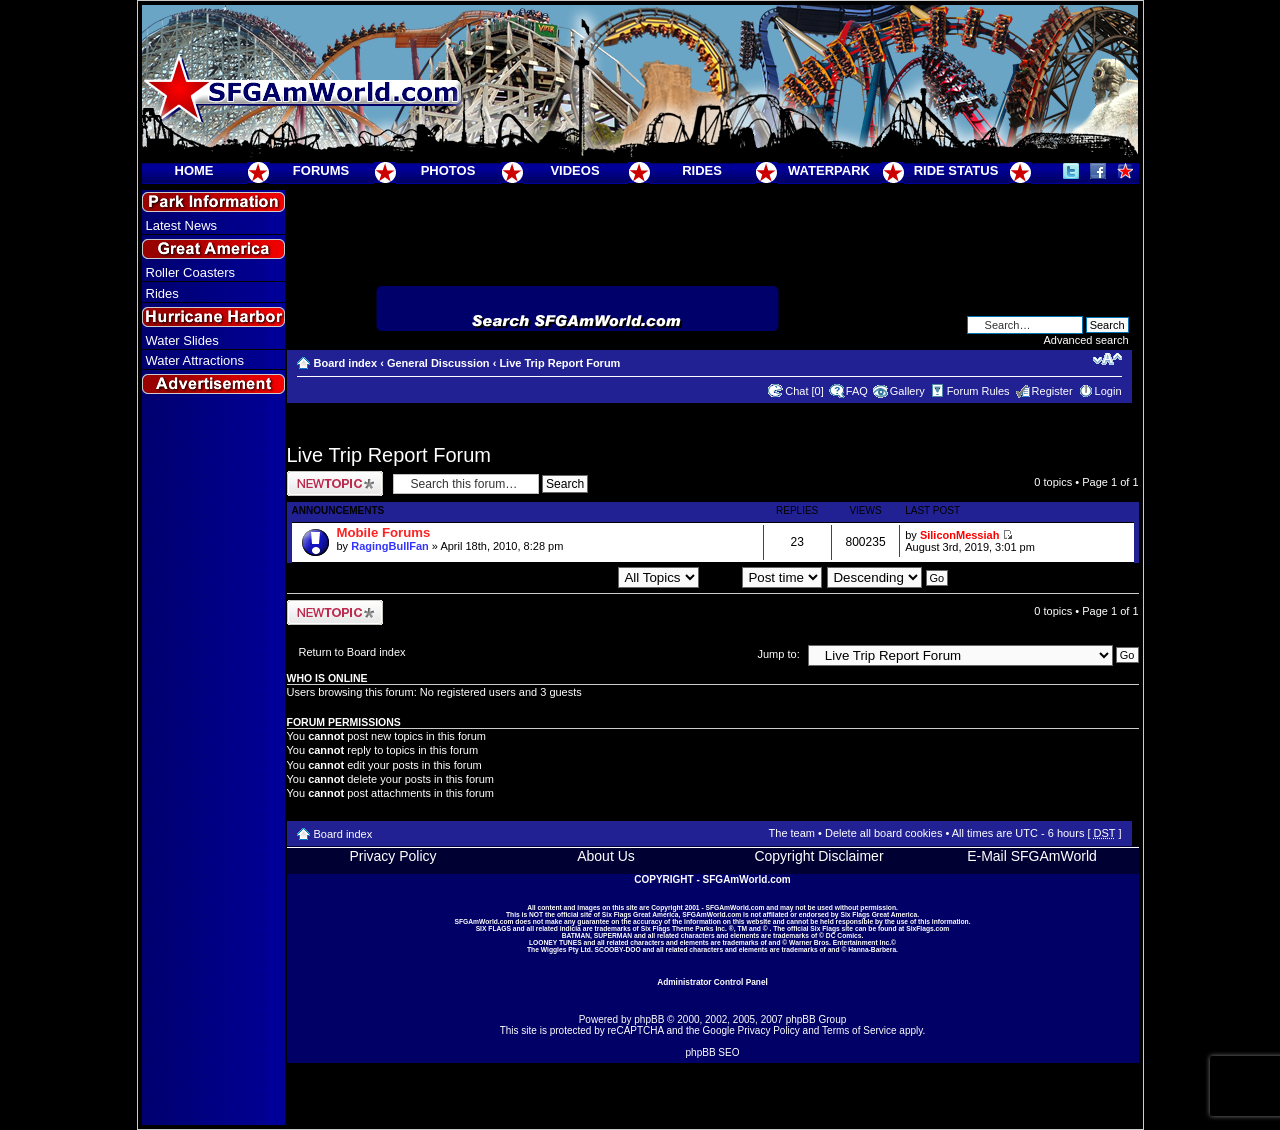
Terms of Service (859, 1030)
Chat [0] (804, 391)
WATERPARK (829, 170)
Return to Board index (352, 652)
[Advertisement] (213, 761)
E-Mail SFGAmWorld (1032, 856)
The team (792, 833)
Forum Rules (978, 391)
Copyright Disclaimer (818, 856)
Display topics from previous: (587, 577)
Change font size (1107, 359)
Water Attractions (195, 360)
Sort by (764, 577)
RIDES (702, 170)
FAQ (857, 391)
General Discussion (438, 363)
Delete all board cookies (883, 833)
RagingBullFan (390, 546)
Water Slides (182, 340)
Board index (346, 363)
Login (1108, 391)
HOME (194, 170)
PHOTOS (448, 170)
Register (1052, 391)
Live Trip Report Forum (559, 363)
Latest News (182, 225)
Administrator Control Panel (712, 982)
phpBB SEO (713, 1052)
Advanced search (1086, 340)
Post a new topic (335, 483)
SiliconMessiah (959, 535)
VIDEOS (574, 170)
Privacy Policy (392, 856)
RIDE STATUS (956, 170)
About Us (606, 856)
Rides (162, 293)
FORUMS (321, 170)
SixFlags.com (927, 928)
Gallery (907, 391)
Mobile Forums (384, 532)
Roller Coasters (191, 272)
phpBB (649, 1019)
